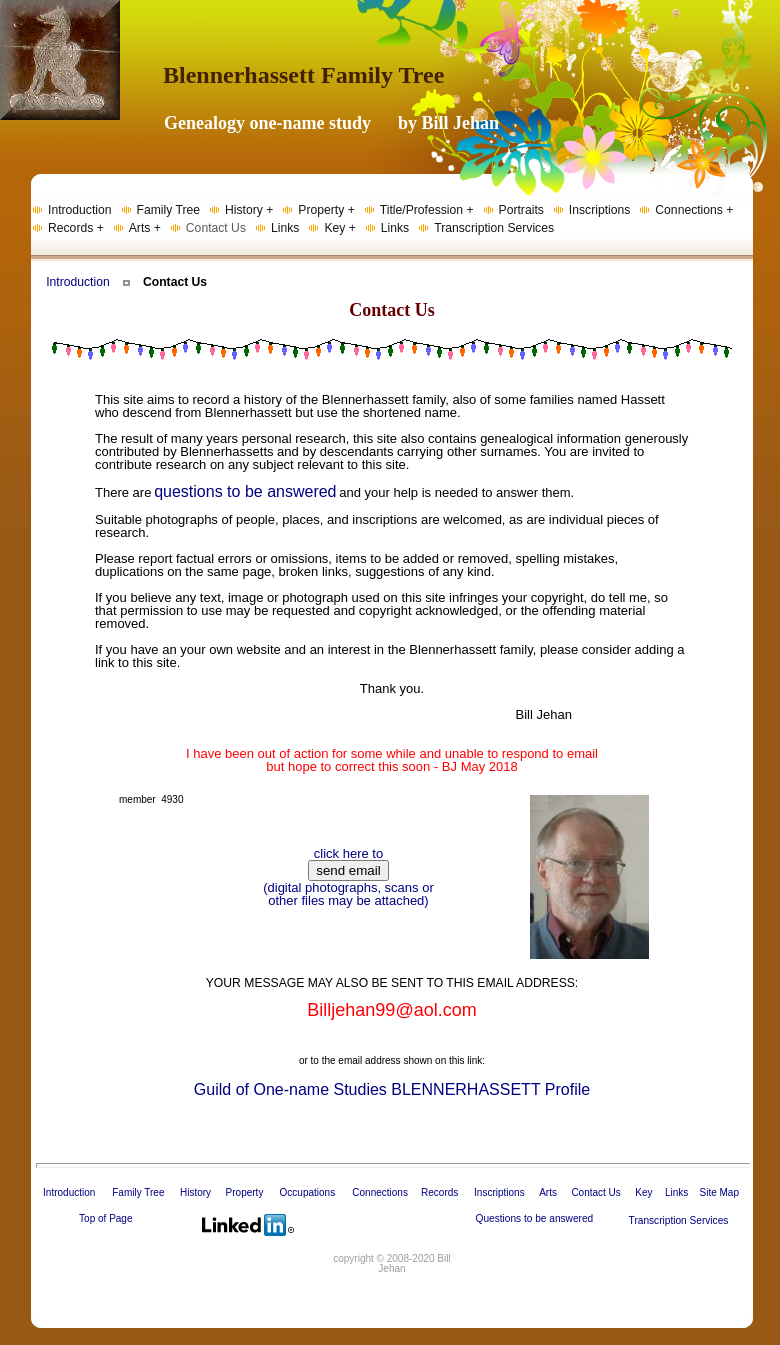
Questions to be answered (535, 1218)
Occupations (308, 1192)
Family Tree (138, 1192)
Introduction (78, 282)
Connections (380, 1192)
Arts (548, 1192)
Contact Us (595, 1192)
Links (676, 1192)
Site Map (718, 1192)
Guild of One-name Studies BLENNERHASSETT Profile (392, 1089)
